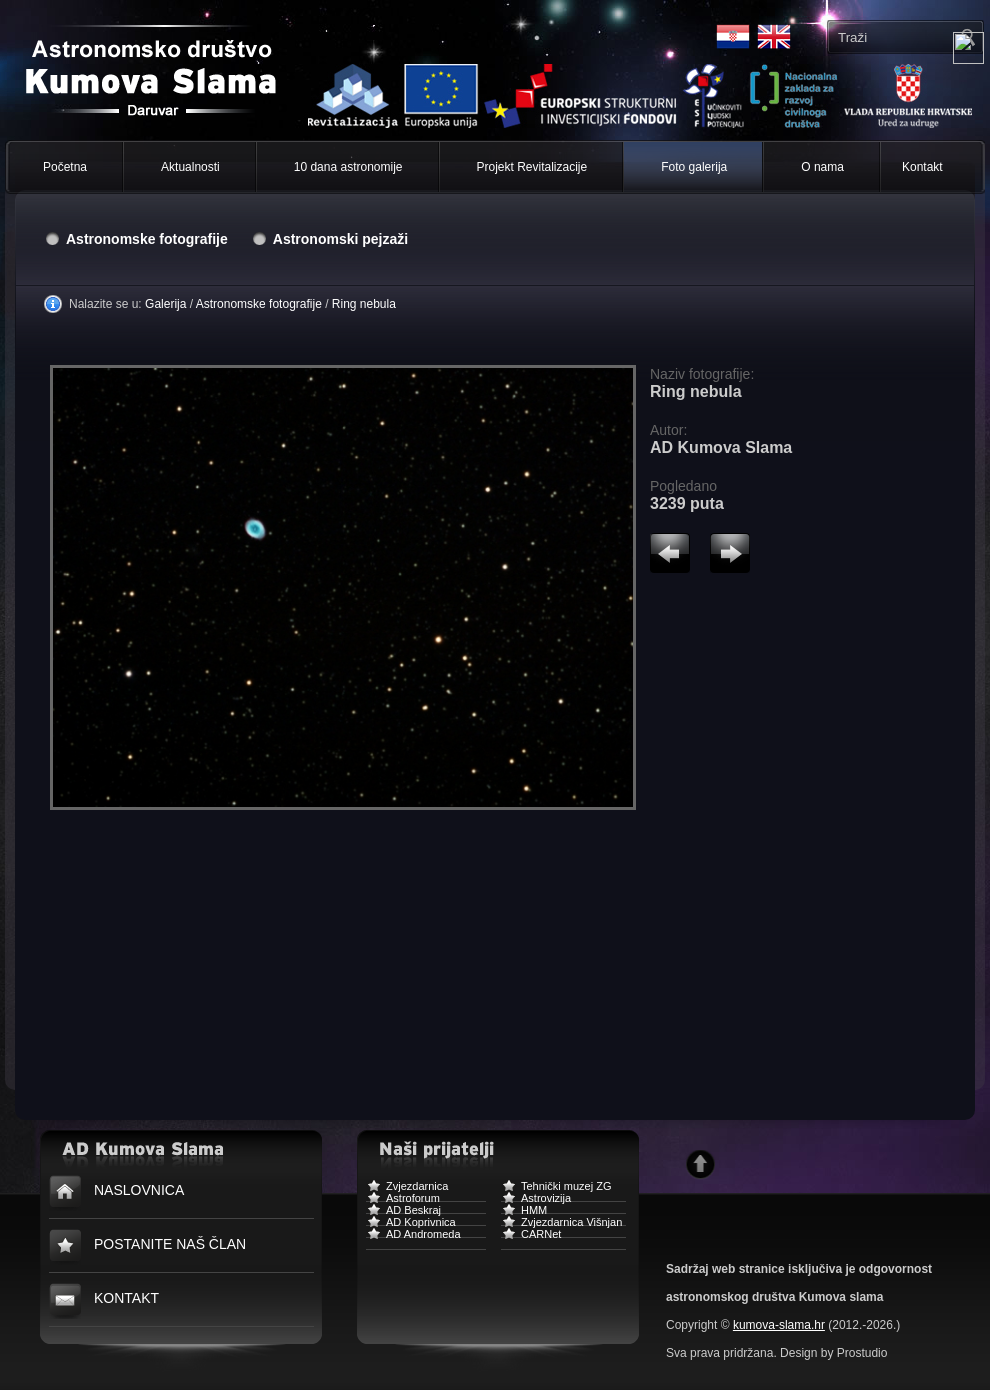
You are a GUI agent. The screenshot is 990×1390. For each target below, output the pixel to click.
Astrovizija (536, 1200)
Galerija (165, 304)
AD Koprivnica (411, 1224)
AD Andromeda (413, 1236)
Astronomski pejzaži (340, 239)
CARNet (531, 1236)
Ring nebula (364, 304)
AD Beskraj (403, 1212)
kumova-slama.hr (779, 1325)
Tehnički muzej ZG (556, 1188)
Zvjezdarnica (407, 1188)
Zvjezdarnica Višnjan (561, 1224)
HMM (524, 1212)
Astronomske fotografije (147, 239)
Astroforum (403, 1200)
